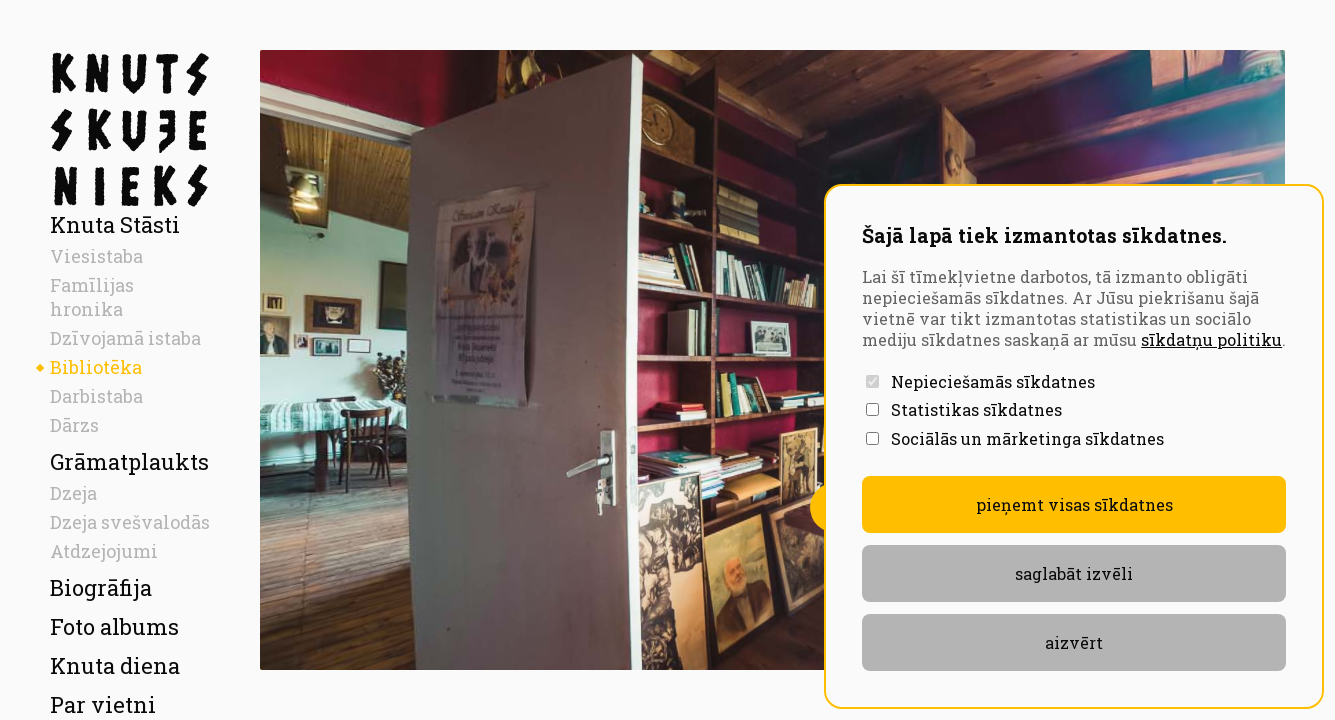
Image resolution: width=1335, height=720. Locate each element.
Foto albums (114, 626)
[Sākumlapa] (130, 130)
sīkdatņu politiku (1211, 339)
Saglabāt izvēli (1074, 573)
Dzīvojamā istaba (125, 338)
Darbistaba (96, 396)
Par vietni (103, 704)
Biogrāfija (101, 587)
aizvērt (1074, 642)
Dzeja (73, 493)
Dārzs (74, 425)
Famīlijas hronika (92, 297)
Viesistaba (96, 256)
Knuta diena (115, 665)
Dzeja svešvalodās (130, 522)
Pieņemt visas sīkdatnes (1074, 504)
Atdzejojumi (104, 551)
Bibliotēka (96, 367)
